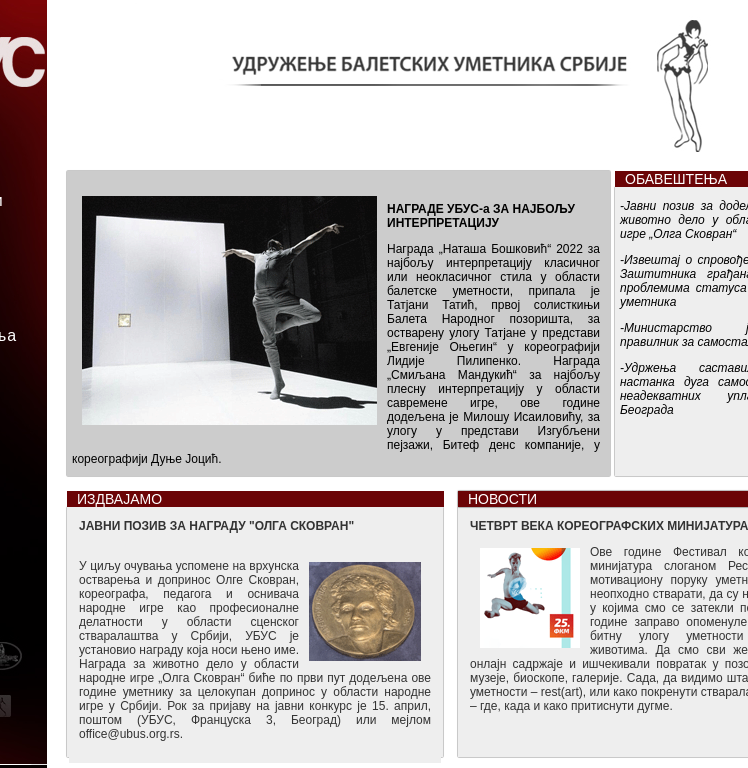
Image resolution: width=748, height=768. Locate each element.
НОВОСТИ (502, 499)
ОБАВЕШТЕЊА (676, 179)
